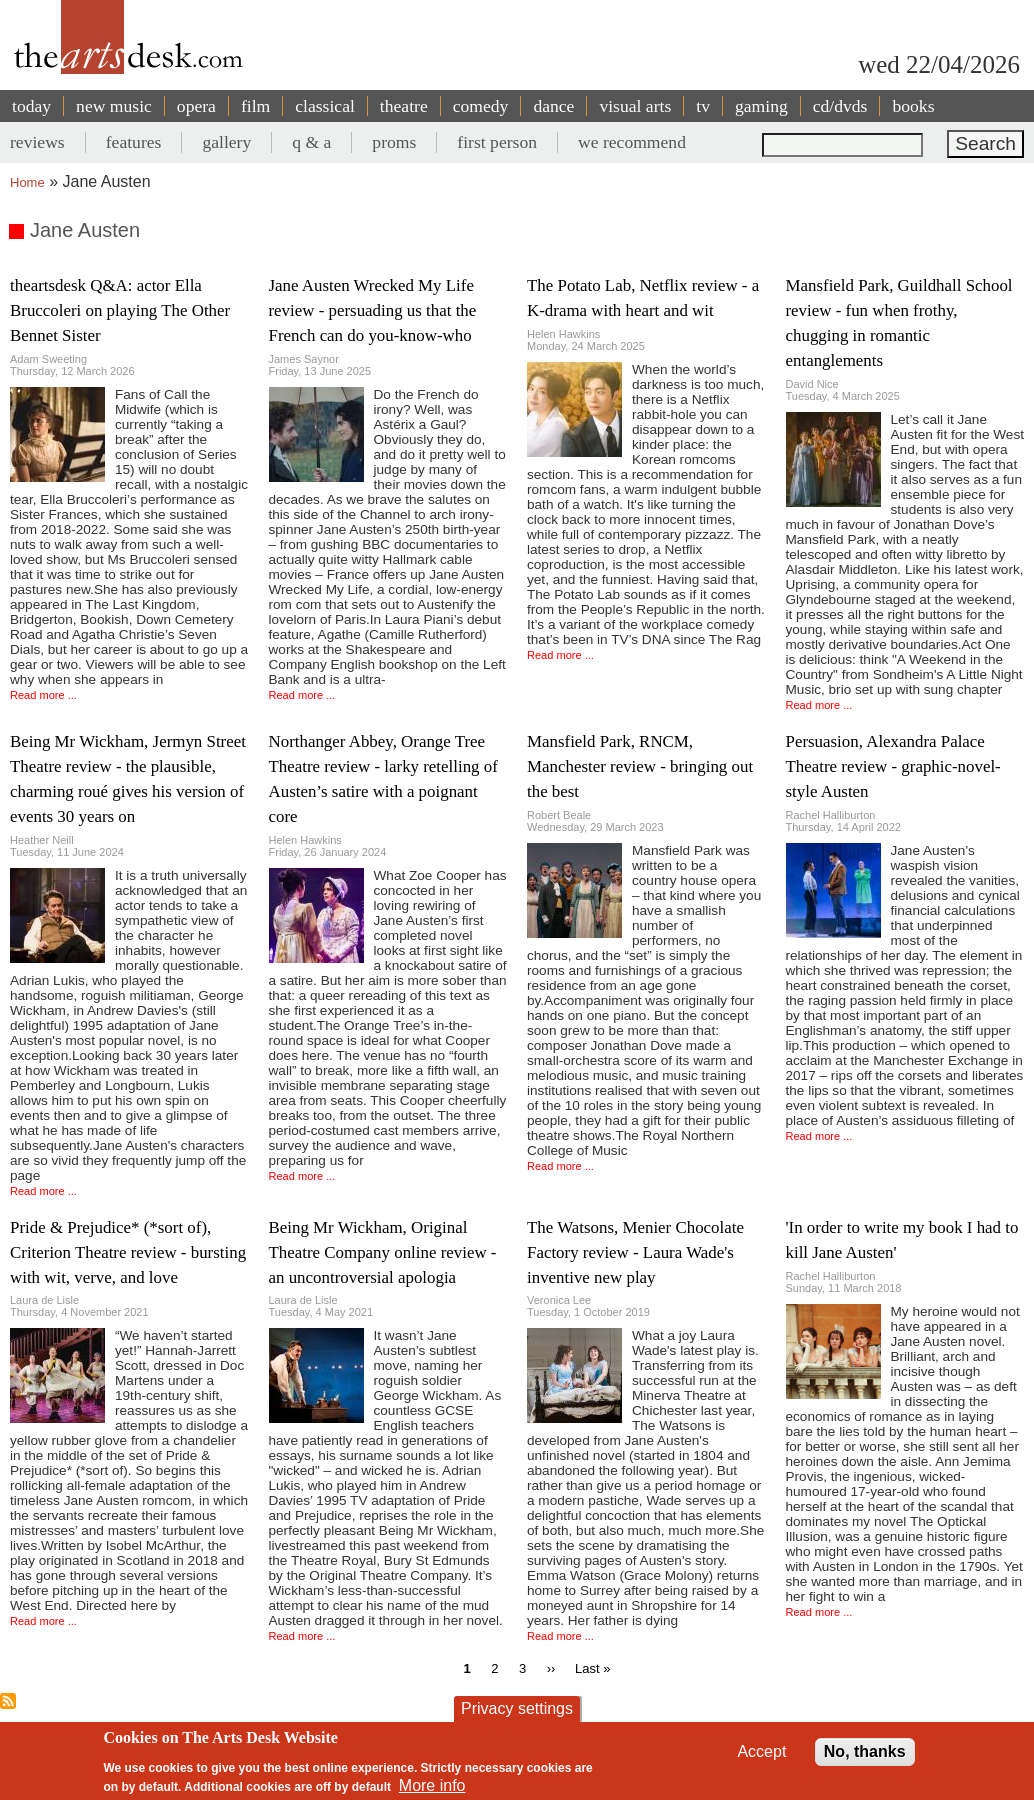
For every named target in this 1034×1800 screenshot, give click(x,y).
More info (432, 1785)
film (255, 106)
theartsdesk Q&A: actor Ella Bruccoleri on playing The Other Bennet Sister (120, 310)
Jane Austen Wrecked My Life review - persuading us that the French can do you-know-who (373, 310)
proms (394, 142)
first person (497, 142)
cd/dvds (840, 106)
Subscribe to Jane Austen (8, 1701)
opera (196, 106)
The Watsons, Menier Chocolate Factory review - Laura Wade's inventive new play (635, 1252)
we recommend (632, 142)
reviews (37, 142)
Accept (761, 1751)
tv (703, 106)
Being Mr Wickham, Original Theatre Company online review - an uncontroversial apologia (383, 1252)
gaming (761, 106)
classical (325, 106)
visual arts (635, 106)
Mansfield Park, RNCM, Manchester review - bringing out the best (640, 766)
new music (114, 106)
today (31, 106)
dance (553, 106)
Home (27, 182)
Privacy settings (517, 1708)
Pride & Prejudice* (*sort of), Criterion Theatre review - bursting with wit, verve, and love (128, 1252)
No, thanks (865, 1751)
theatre (404, 106)
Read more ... (43, 695)
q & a (311, 142)
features (134, 142)
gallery (226, 142)
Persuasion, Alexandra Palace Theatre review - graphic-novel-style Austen (893, 766)
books (913, 106)
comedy (481, 106)
